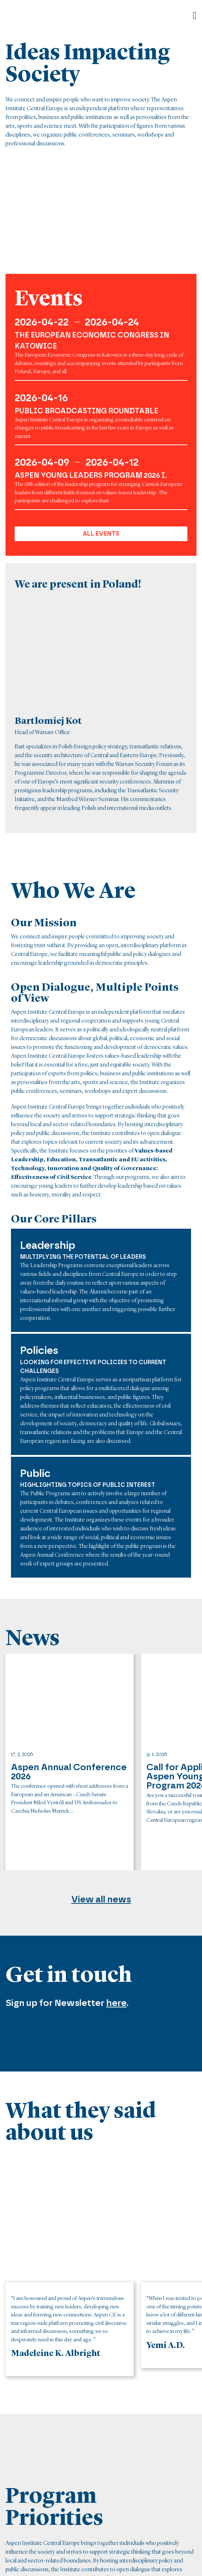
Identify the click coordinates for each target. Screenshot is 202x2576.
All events (101, 533)
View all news (101, 1899)
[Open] (195, 16)
